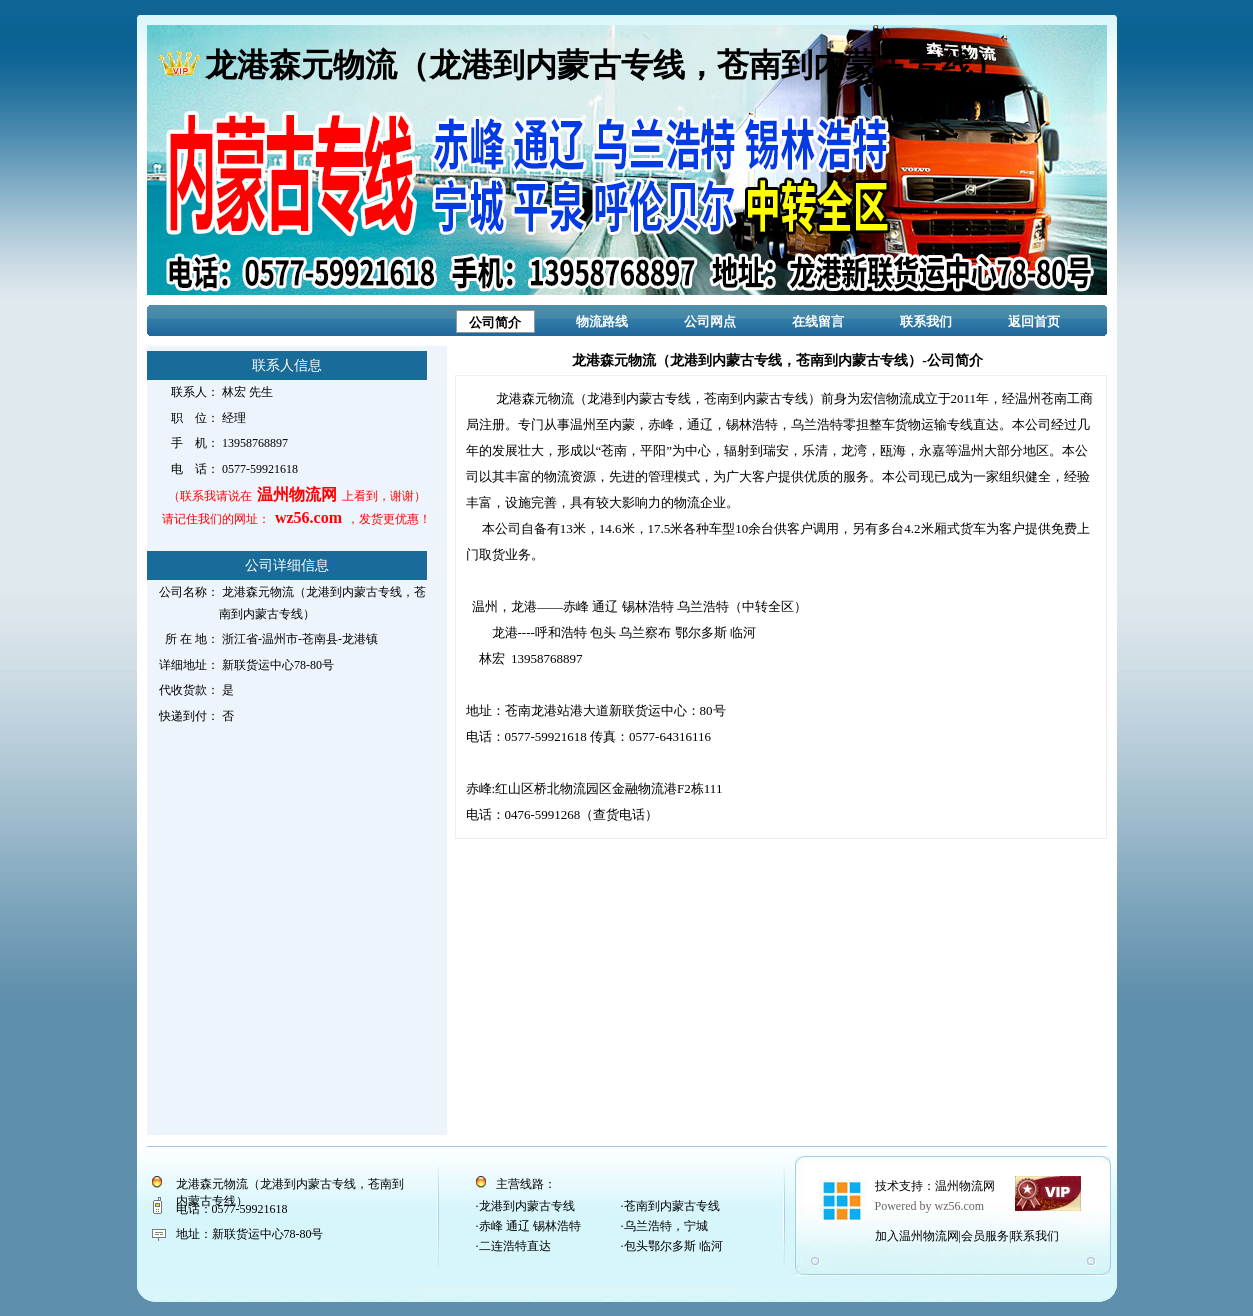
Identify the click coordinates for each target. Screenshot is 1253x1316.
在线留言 (818, 321)
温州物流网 (965, 1186)
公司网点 (710, 321)
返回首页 (1034, 321)
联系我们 (926, 321)
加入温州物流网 (917, 1236)
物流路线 (602, 321)
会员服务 (985, 1236)
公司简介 (495, 322)
